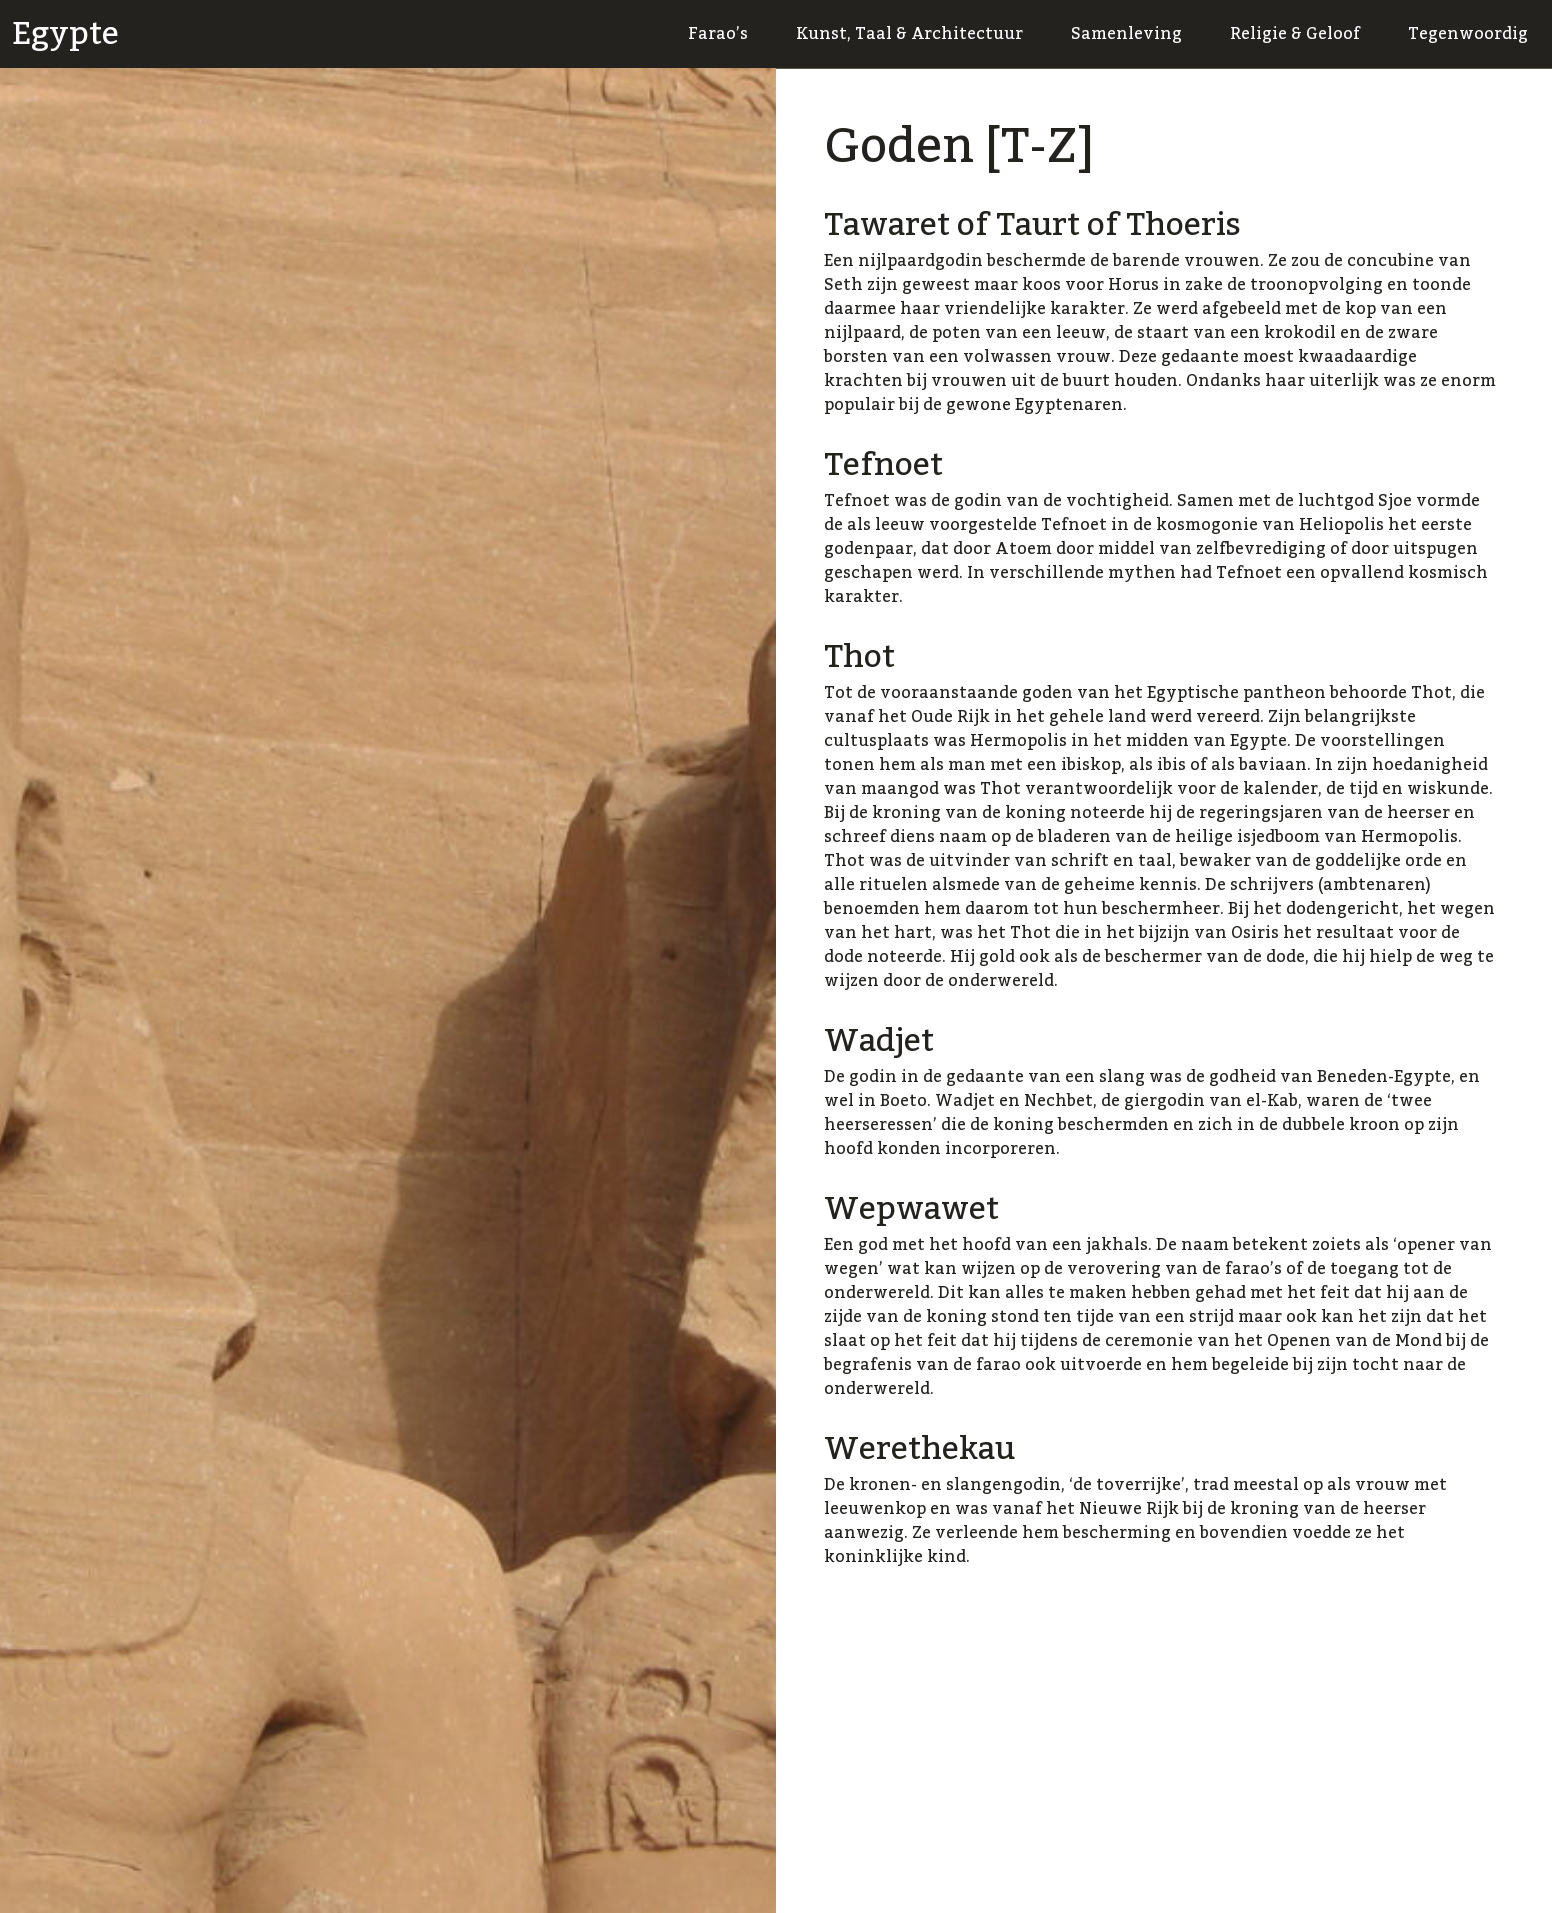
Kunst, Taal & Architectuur (909, 34)
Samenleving (1126, 34)
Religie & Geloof (1295, 34)
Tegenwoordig (1468, 34)
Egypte (65, 34)
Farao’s (718, 34)
